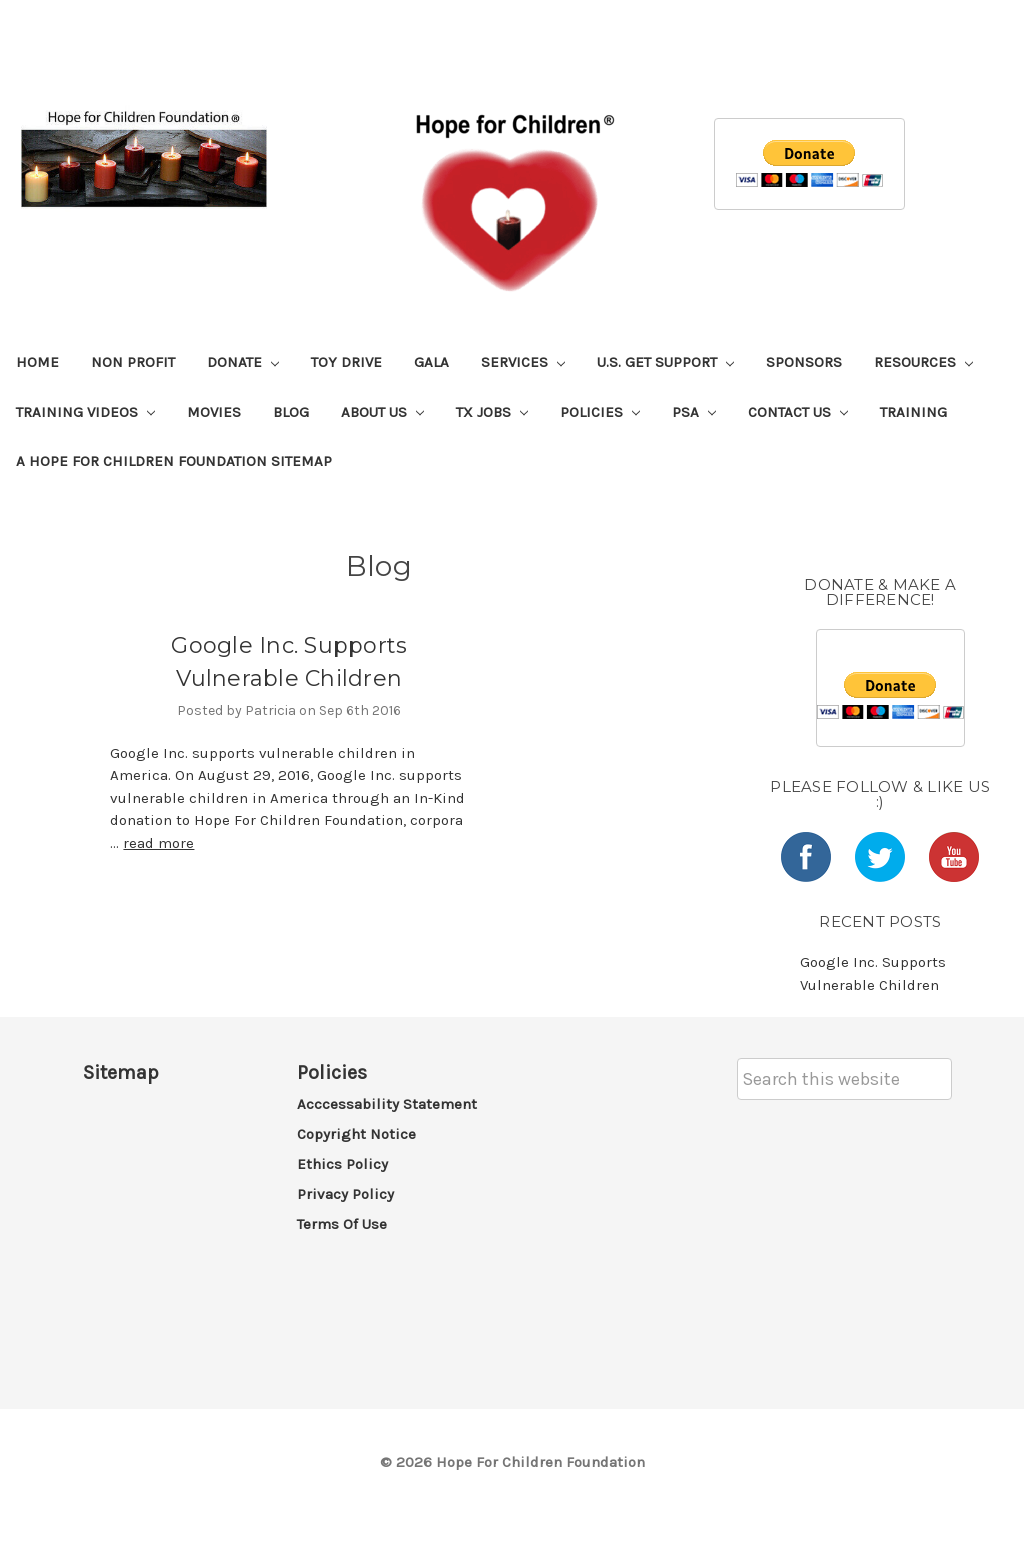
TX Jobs (492, 412)
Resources (923, 362)
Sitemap (121, 1072)
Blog (291, 412)
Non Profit (133, 362)
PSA (694, 412)
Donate (243, 362)
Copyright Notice (356, 1134)
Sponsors (804, 362)
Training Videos (85, 412)
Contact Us (798, 412)
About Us (382, 412)
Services (523, 362)
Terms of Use (342, 1224)
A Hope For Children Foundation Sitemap (174, 461)
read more (158, 843)
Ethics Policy (342, 1164)
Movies (214, 412)
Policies (600, 412)
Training (913, 412)
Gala (431, 362)
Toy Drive (346, 362)
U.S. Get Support (665, 362)
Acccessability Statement (387, 1104)
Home (37, 362)
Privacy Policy (345, 1194)
